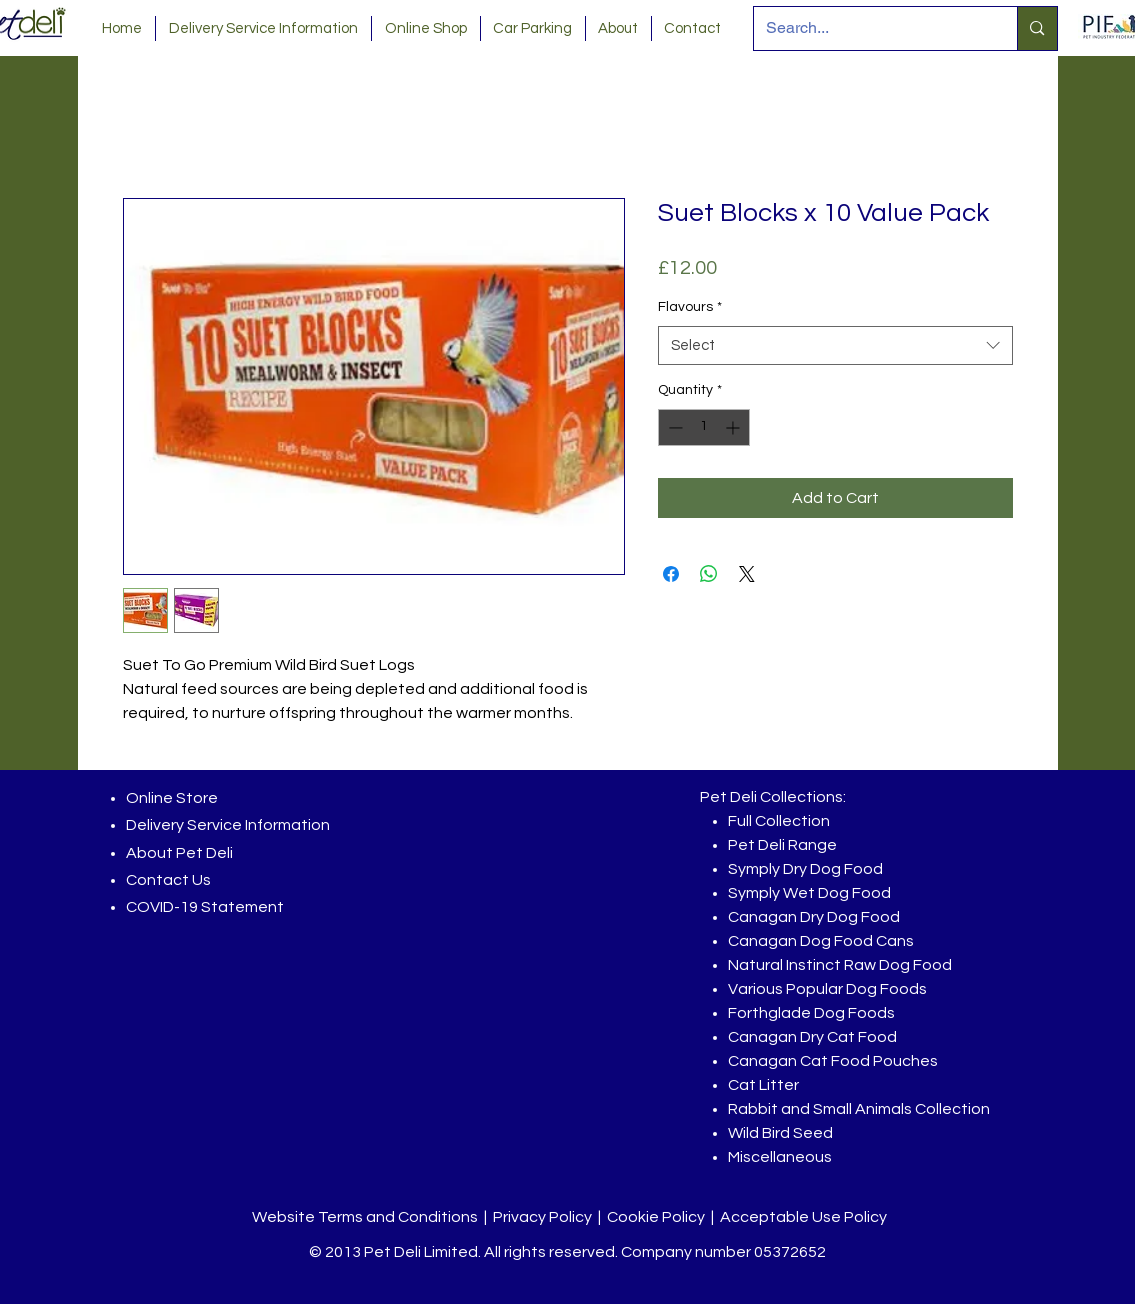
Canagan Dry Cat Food (812, 1037)
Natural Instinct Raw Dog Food (840, 965)
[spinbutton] (704, 427)
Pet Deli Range (782, 845)
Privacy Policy (542, 1217)
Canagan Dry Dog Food (814, 917)
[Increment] (734, 427)
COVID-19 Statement (205, 907)
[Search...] (871, 28)
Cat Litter (763, 1085)
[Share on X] (747, 574)
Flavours (690, 307)
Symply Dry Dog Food (805, 869)
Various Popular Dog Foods (827, 989)
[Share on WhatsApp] (709, 574)
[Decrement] (673, 427)
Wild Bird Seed (780, 1133)
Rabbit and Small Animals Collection (859, 1109)
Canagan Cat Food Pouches (833, 1061)
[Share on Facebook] (671, 574)
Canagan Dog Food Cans (821, 941)
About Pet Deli (179, 853)
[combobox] (835, 345)
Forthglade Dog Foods (811, 1013)
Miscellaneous (780, 1157)
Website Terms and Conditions (365, 1217)
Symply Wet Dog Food (809, 893)
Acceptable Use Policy (803, 1217)
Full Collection (779, 821)
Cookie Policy (656, 1217)
